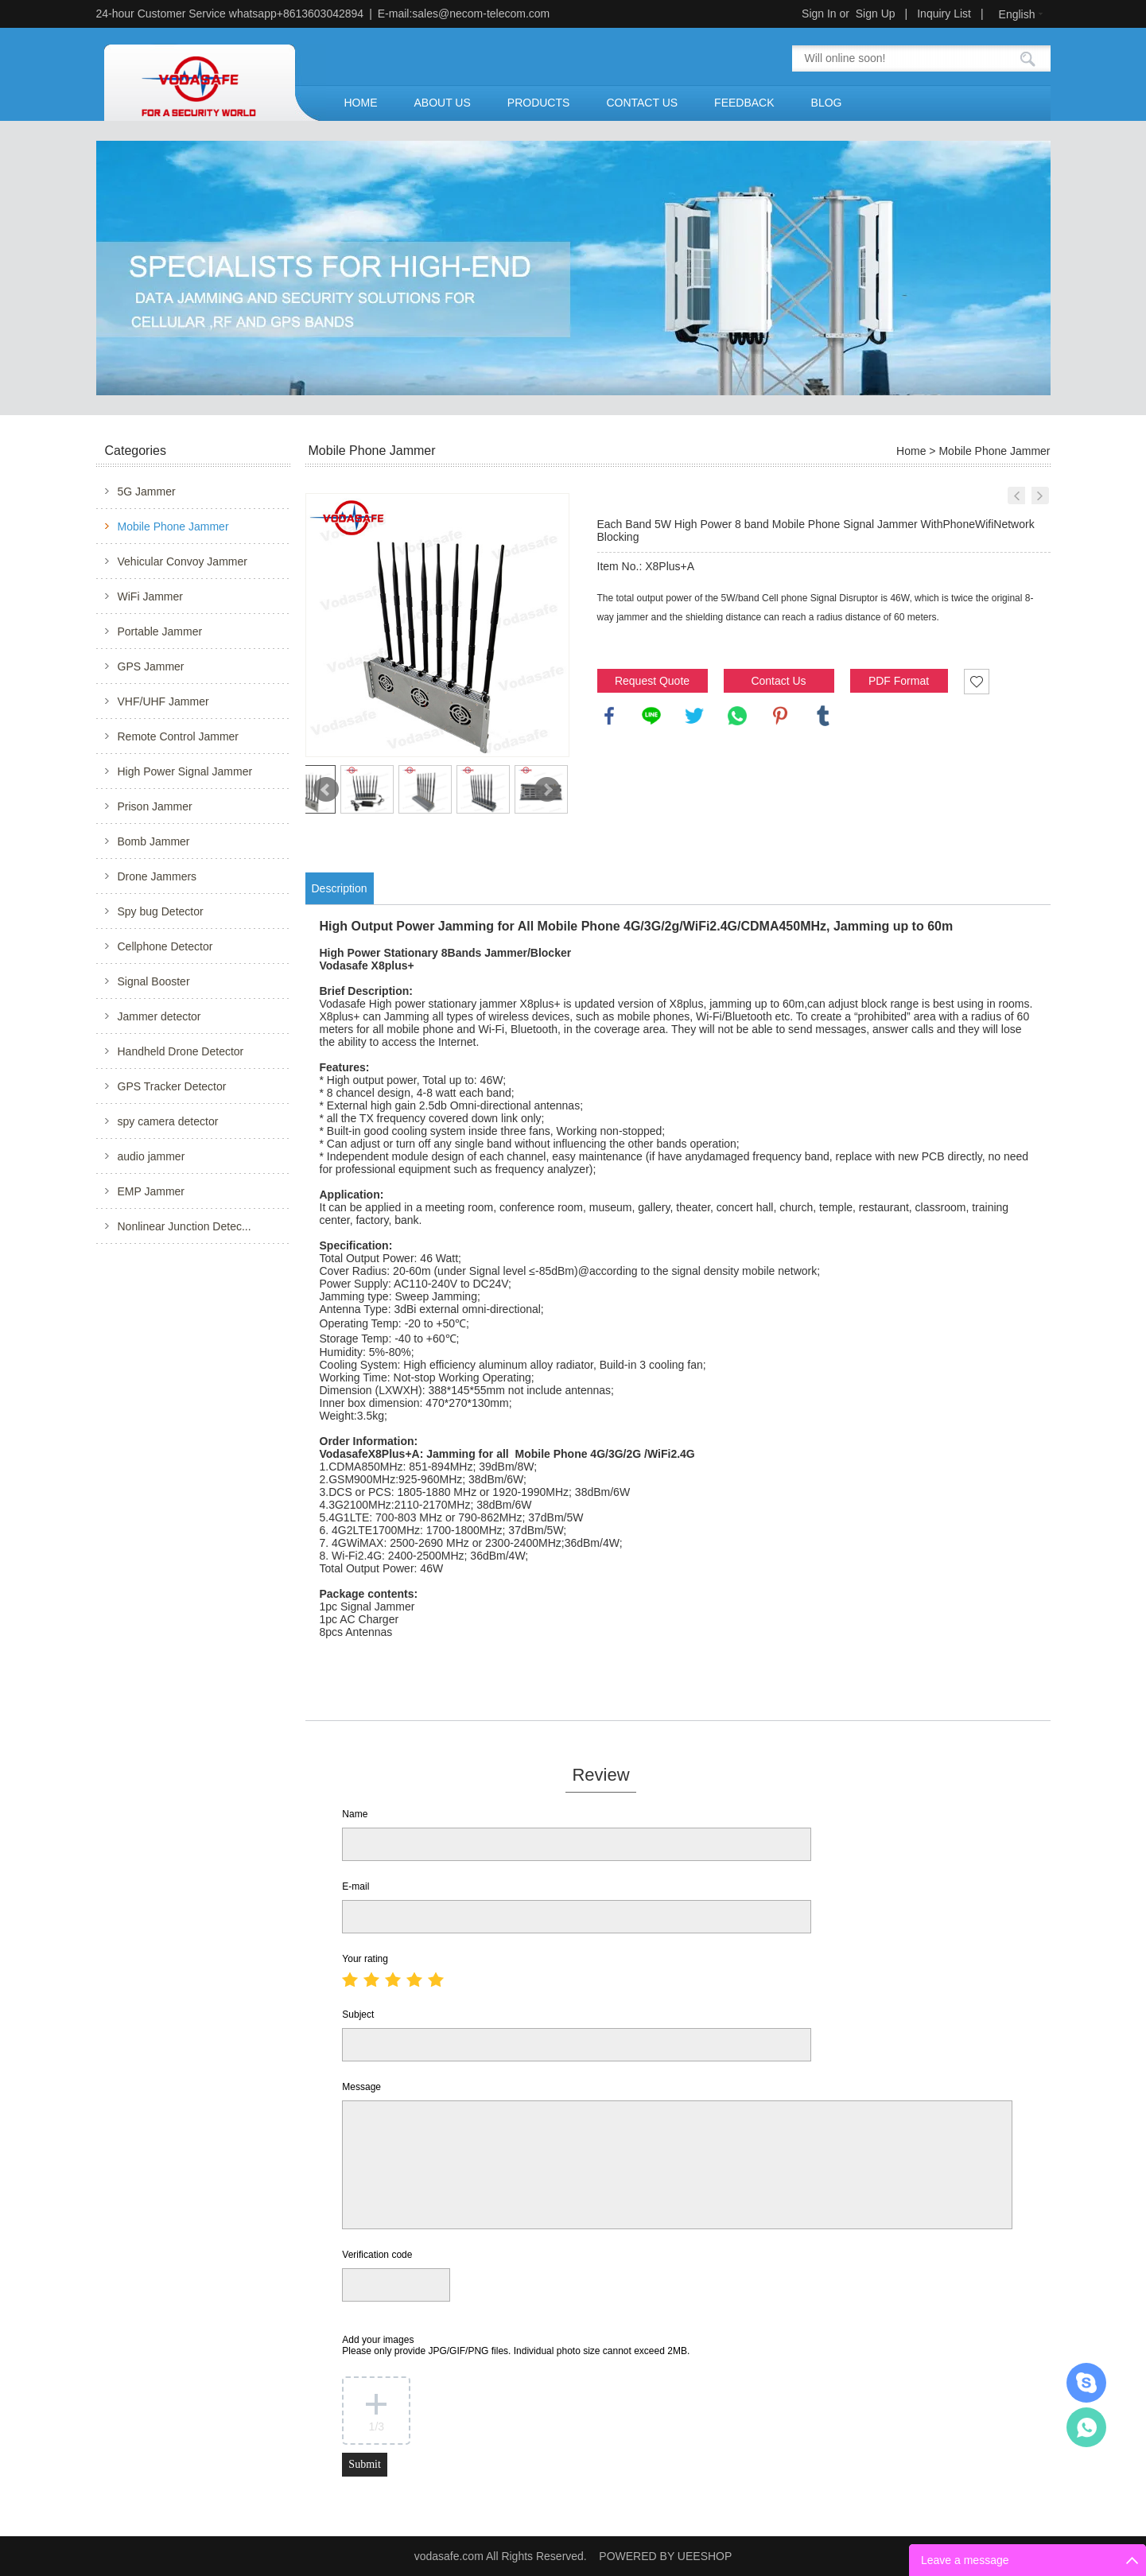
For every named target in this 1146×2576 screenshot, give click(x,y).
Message (361, 2086)
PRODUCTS (538, 102)
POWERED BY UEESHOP (665, 2556)
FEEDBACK (744, 102)
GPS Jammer (151, 666)
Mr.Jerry (1086, 2383)
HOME (361, 102)
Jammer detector (159, 1016)
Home (911, 451)
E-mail (355, 1886)
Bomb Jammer (154, 841)
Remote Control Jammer (178, 736)
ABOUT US (442, 102)
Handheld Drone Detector (181, 1051)
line (651, 716)
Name (354, 1814)
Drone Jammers (157, 876)
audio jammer (151, 1156)
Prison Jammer (155, 806)
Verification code (377, 2254)
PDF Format (898, 680)
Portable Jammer (160, 631)
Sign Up (875, 13)
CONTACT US (642, 102)
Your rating (365, 1958)
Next (547, 789)
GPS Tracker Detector (172, 1086)
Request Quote (652, 680)
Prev (326, 789)
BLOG (826, 102)
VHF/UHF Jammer (163, 701)
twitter (694, 716)
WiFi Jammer (150, 596)
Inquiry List (944, 13)
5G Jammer (147, 491)
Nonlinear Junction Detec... (184, 1226)
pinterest (780, 716)
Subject (358, 2014)
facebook (609, 716)
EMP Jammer (151, 1191)
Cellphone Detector (165, 946)
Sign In (819, 13)
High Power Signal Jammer (185, 771)
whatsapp (737, 716)
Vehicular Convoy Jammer (182, 561)
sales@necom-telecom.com (481, 13)
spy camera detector (168, 1121)
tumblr (823, 716)
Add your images (516, 2345)
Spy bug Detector (161, 911)
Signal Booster (154, 981)
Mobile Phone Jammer (173, 526)
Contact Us (778, 680)
